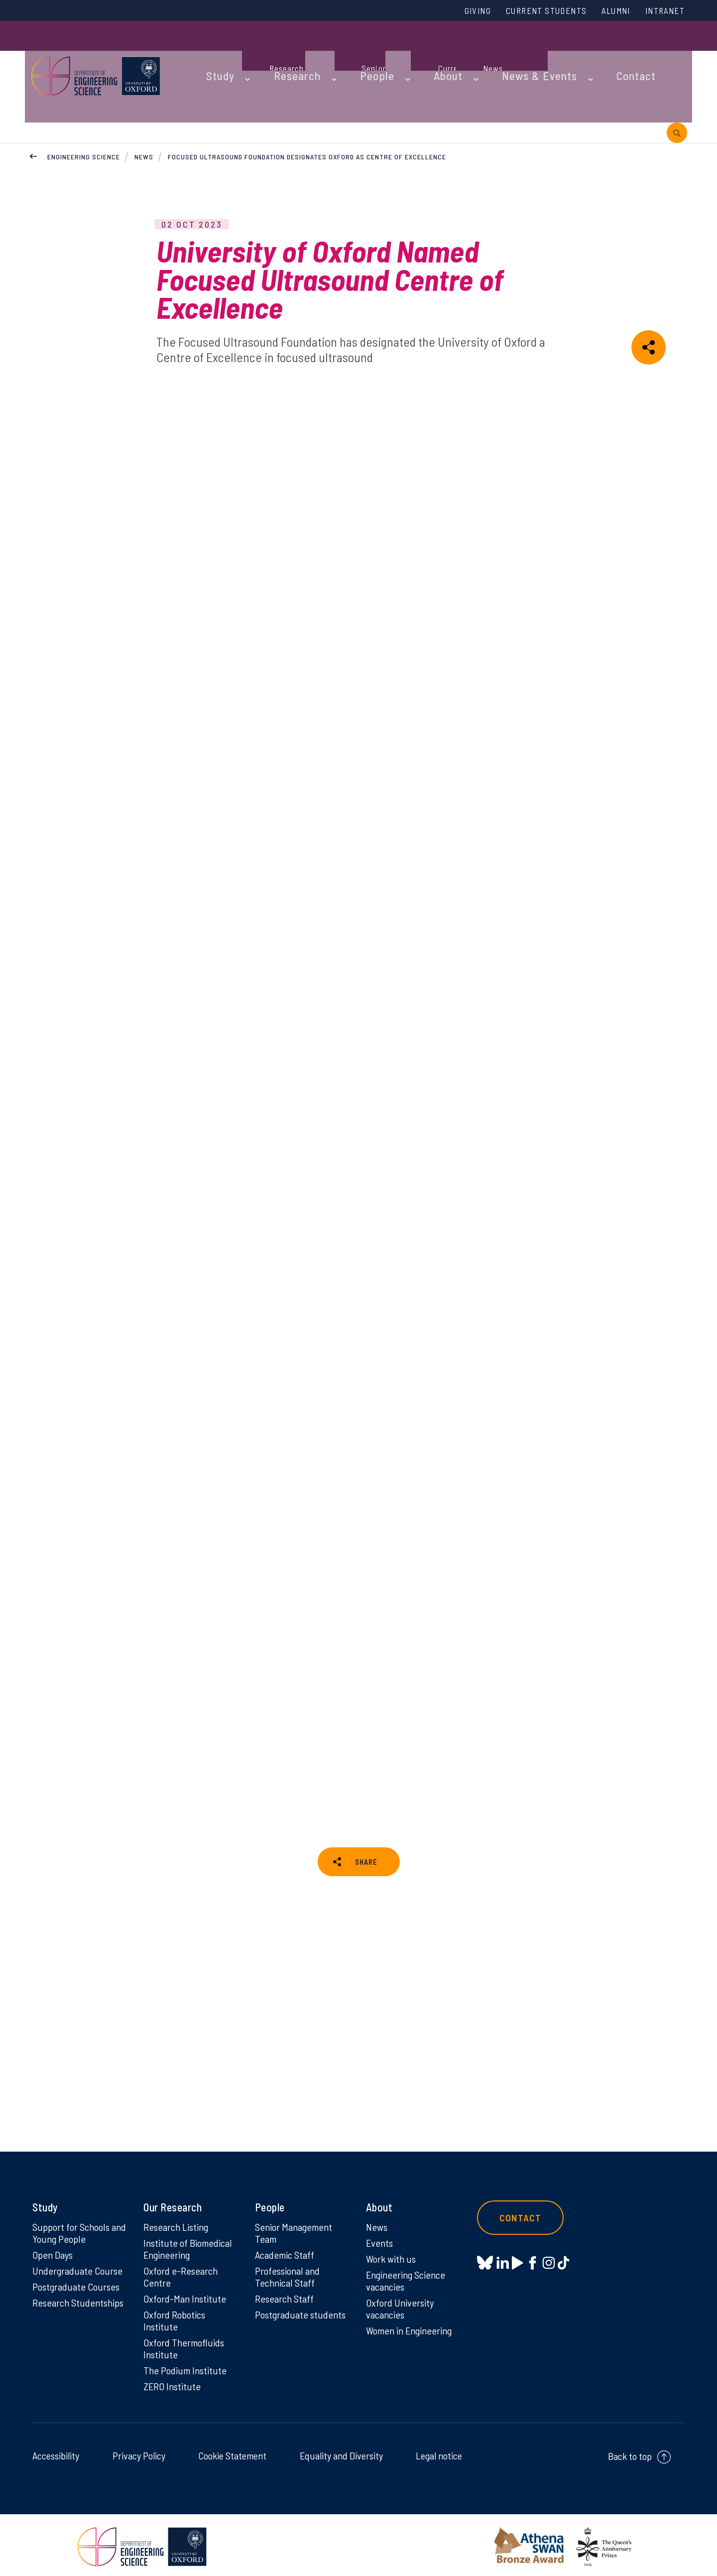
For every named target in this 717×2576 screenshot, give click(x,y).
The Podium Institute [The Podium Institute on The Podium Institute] (187, 2365)
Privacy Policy (139, 2452)
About (410, 51)
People (349, 51)
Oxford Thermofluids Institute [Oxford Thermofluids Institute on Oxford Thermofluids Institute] (186, 2342)
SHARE (366, 1811)
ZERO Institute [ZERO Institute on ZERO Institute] (173, 2382)
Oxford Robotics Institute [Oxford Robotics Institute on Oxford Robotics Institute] (176, 2312)
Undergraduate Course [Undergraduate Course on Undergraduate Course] (80, 2259)
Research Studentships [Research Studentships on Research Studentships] (60, 2300)
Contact (575, 51)
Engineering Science (83, 94)
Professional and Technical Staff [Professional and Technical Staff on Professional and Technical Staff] (290, 2266)
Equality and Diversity (341, 2452)
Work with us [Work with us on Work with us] (393, 2246)
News (144, 94)
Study (213, 51)
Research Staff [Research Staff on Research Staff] (286, 2289)
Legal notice (439, 2452)
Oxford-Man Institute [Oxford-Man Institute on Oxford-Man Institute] (186, 2289)
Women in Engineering (413, 2323)
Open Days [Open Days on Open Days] (54, 2242)
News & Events (490, 51)
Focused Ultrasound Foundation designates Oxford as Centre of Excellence (308, 94)
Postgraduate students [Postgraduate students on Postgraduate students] (283, 2312)
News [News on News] (377, 2212)
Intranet (662, 11)
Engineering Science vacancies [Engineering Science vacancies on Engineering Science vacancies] (408, 2270)
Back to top (630, 2453)
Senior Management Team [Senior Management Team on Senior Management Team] (297, 2219)
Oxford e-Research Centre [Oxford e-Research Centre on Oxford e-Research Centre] (182, 2266)
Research (280, 51)
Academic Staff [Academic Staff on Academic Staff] (287, 2242)
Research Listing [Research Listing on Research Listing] (178, 2212)
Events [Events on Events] (380, 2229)
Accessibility (55, 2452)
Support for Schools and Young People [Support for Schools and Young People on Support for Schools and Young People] (73, 2219)
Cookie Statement (232, 2452)
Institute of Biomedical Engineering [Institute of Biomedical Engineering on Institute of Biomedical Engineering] (190, 2236)
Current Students (527, 11)
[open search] (677, 51)
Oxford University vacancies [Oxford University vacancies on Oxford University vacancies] (402, 2300)
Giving (449, 11)
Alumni (606, 11)
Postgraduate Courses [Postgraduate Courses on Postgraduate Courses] (79, 2276)
